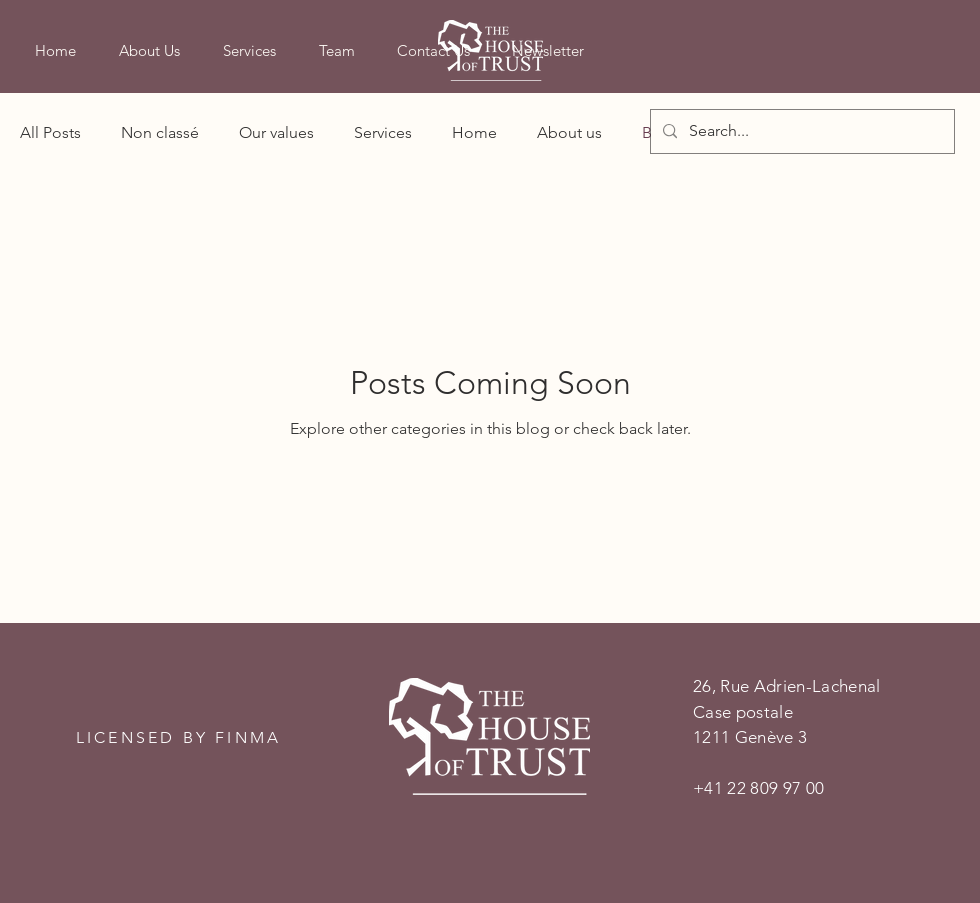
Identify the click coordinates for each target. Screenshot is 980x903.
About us (569, 132)
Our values (276, 132)
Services (383, 132)
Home (474, 132)
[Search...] (800, 131)
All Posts (50, 132)
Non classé (160, 132)
